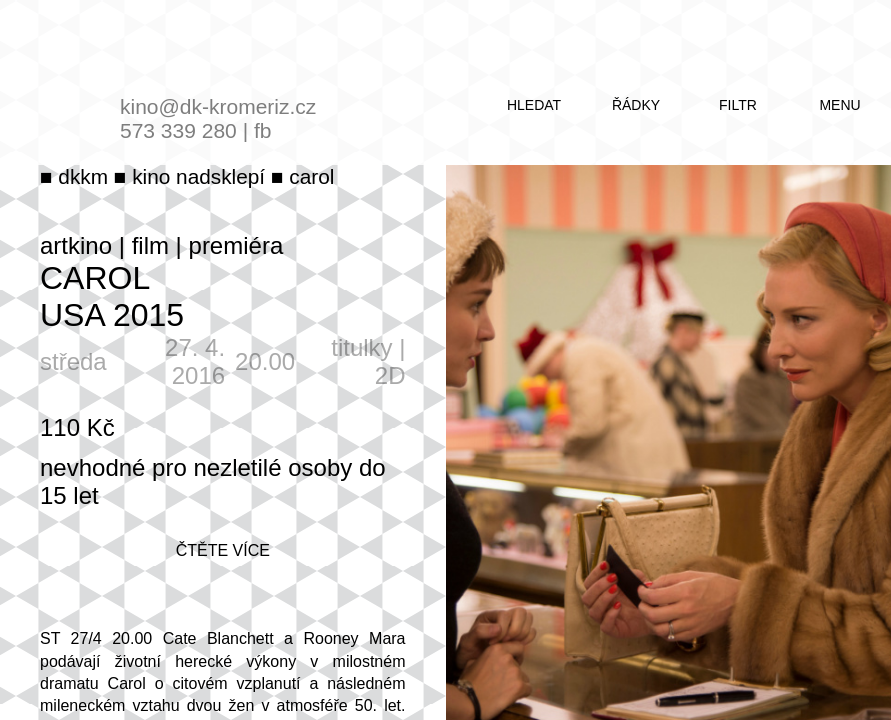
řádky (636, 105)
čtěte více (223, 550)
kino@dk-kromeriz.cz (218, 106)
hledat (534, 105)
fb (263, 130)
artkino (76, 245)
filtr (738, 105)
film (150, 245)
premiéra (236, 245)
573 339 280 (178, 130)
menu (839, 105)
